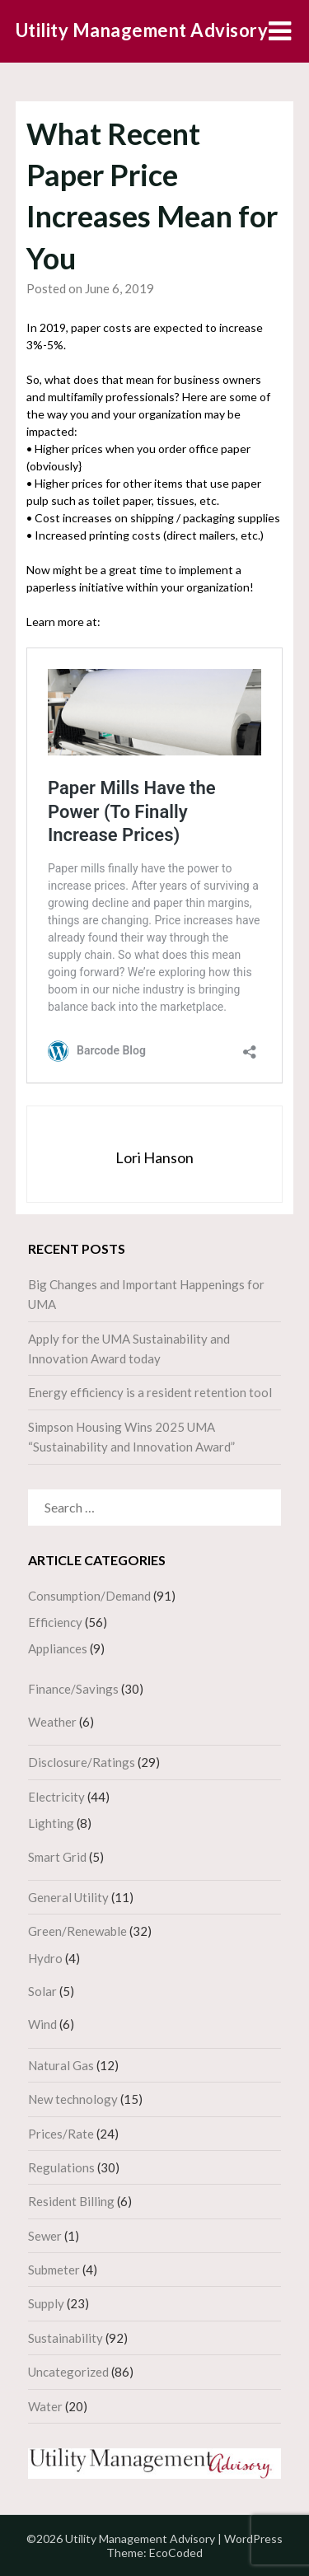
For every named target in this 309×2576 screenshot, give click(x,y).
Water (45, 2406)
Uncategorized (68, 2371)
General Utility (68, 1897)
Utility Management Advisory (142, 30)
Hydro (45, 1958)
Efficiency (55, 1622)
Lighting (51, 1823)
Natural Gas (61, 2065)
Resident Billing (71, 2201)
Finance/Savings (73, 1688)
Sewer (45, 2235)
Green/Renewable (77, 1931)
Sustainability (65, 2338)
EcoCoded (176, 2553)
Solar (42, 1991)
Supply (46, 2303)
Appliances (57, 1648)
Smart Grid (57, 1856)
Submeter (54, 2269)
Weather (52, 1721)
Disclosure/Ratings (81, 1762)
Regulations (61, 2167)
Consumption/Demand (89, 1595)
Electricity (56, 1796)
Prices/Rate (61, 2133)
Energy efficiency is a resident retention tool (150, 1392)
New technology (73, 2099)
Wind (42, 2024)
